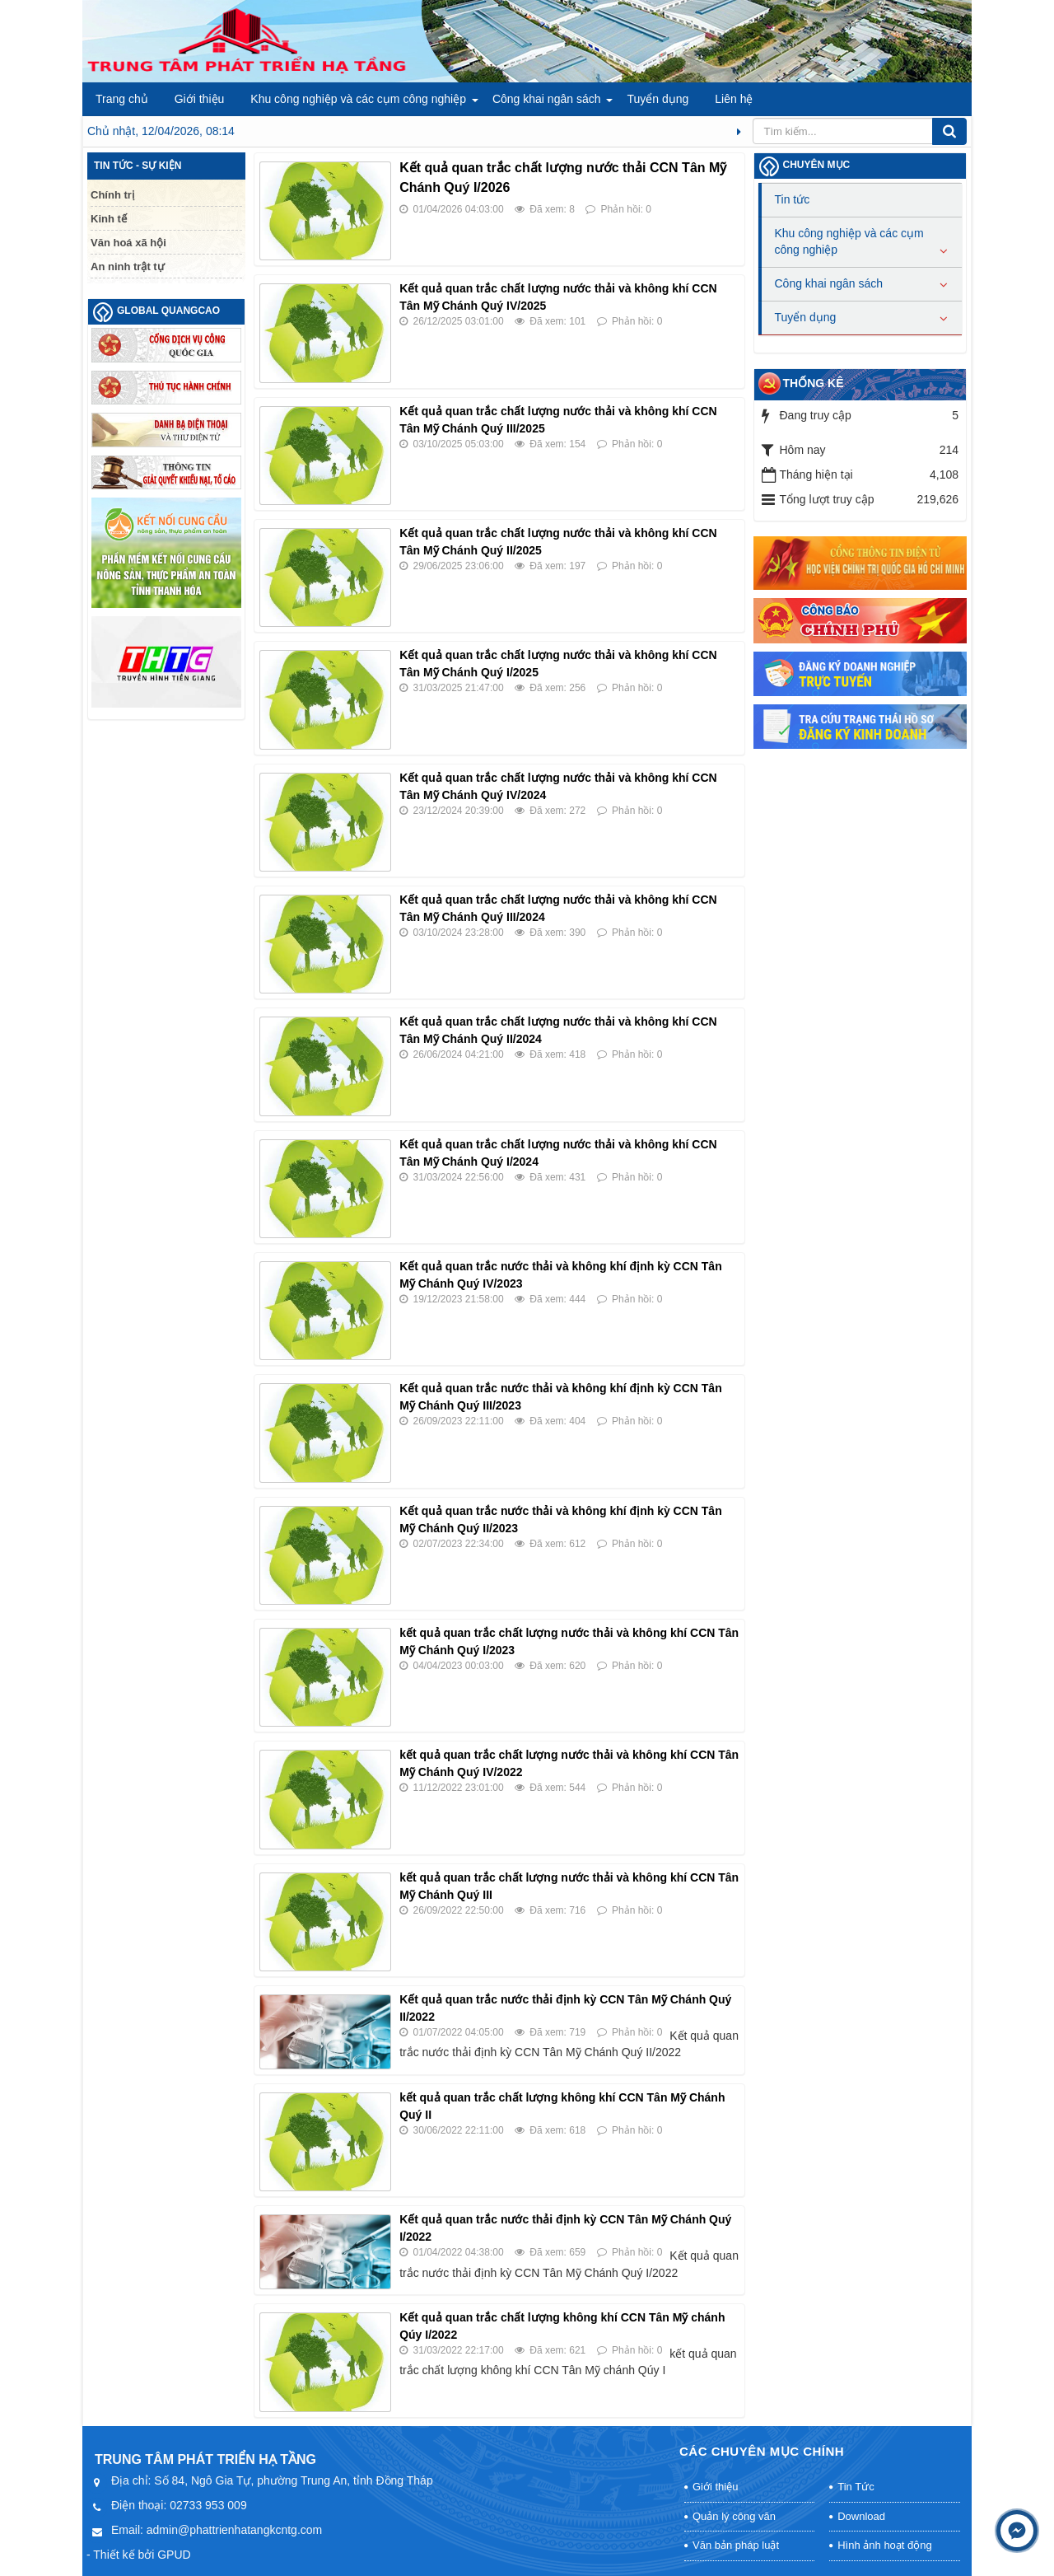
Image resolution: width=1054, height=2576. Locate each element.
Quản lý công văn (734, 2516)
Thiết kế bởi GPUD (141, 2554)
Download (861, 2516)
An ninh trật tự (128, 266)
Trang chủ (122, 98)
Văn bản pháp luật (736, 2545)
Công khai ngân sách (546, 98)
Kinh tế (109, 219)
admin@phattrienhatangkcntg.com (234, 2529)
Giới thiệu (200, 98)
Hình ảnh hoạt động (884, 2545)
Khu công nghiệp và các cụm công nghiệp (358, 98)
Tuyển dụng (657, 98)
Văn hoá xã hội (128, 242)
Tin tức (792, 199)
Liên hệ (734, 98)
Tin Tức (855, 2486)
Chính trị (112, 195)
